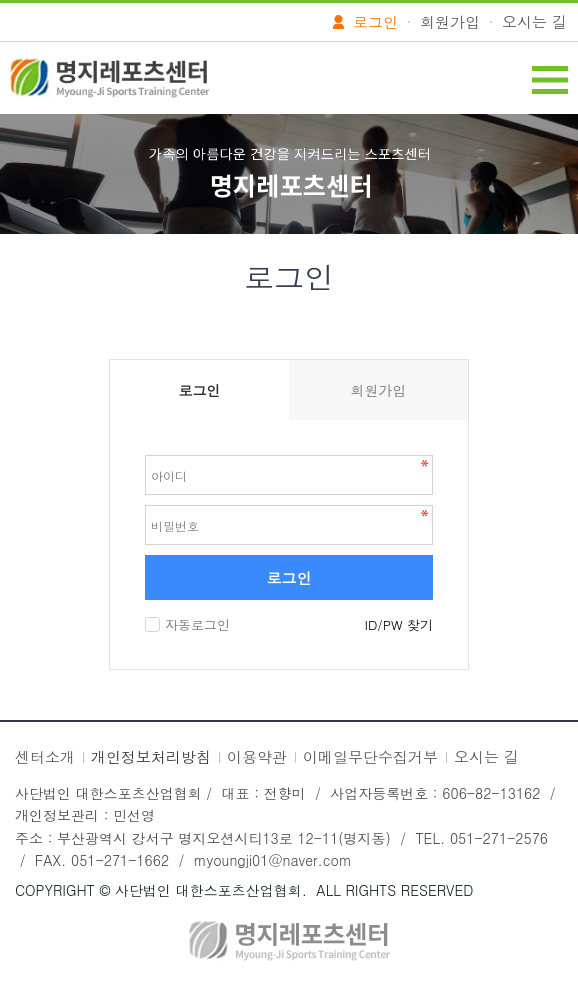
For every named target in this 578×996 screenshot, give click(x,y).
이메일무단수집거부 (370, 756)
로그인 (289, 577)
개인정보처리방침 (151, 756)
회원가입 (450, 21)
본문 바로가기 (0, 0)
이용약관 (257, 756)
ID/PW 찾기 (399, 624)
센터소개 (45, 756)
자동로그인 (195, 624)
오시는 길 (534, 21)
